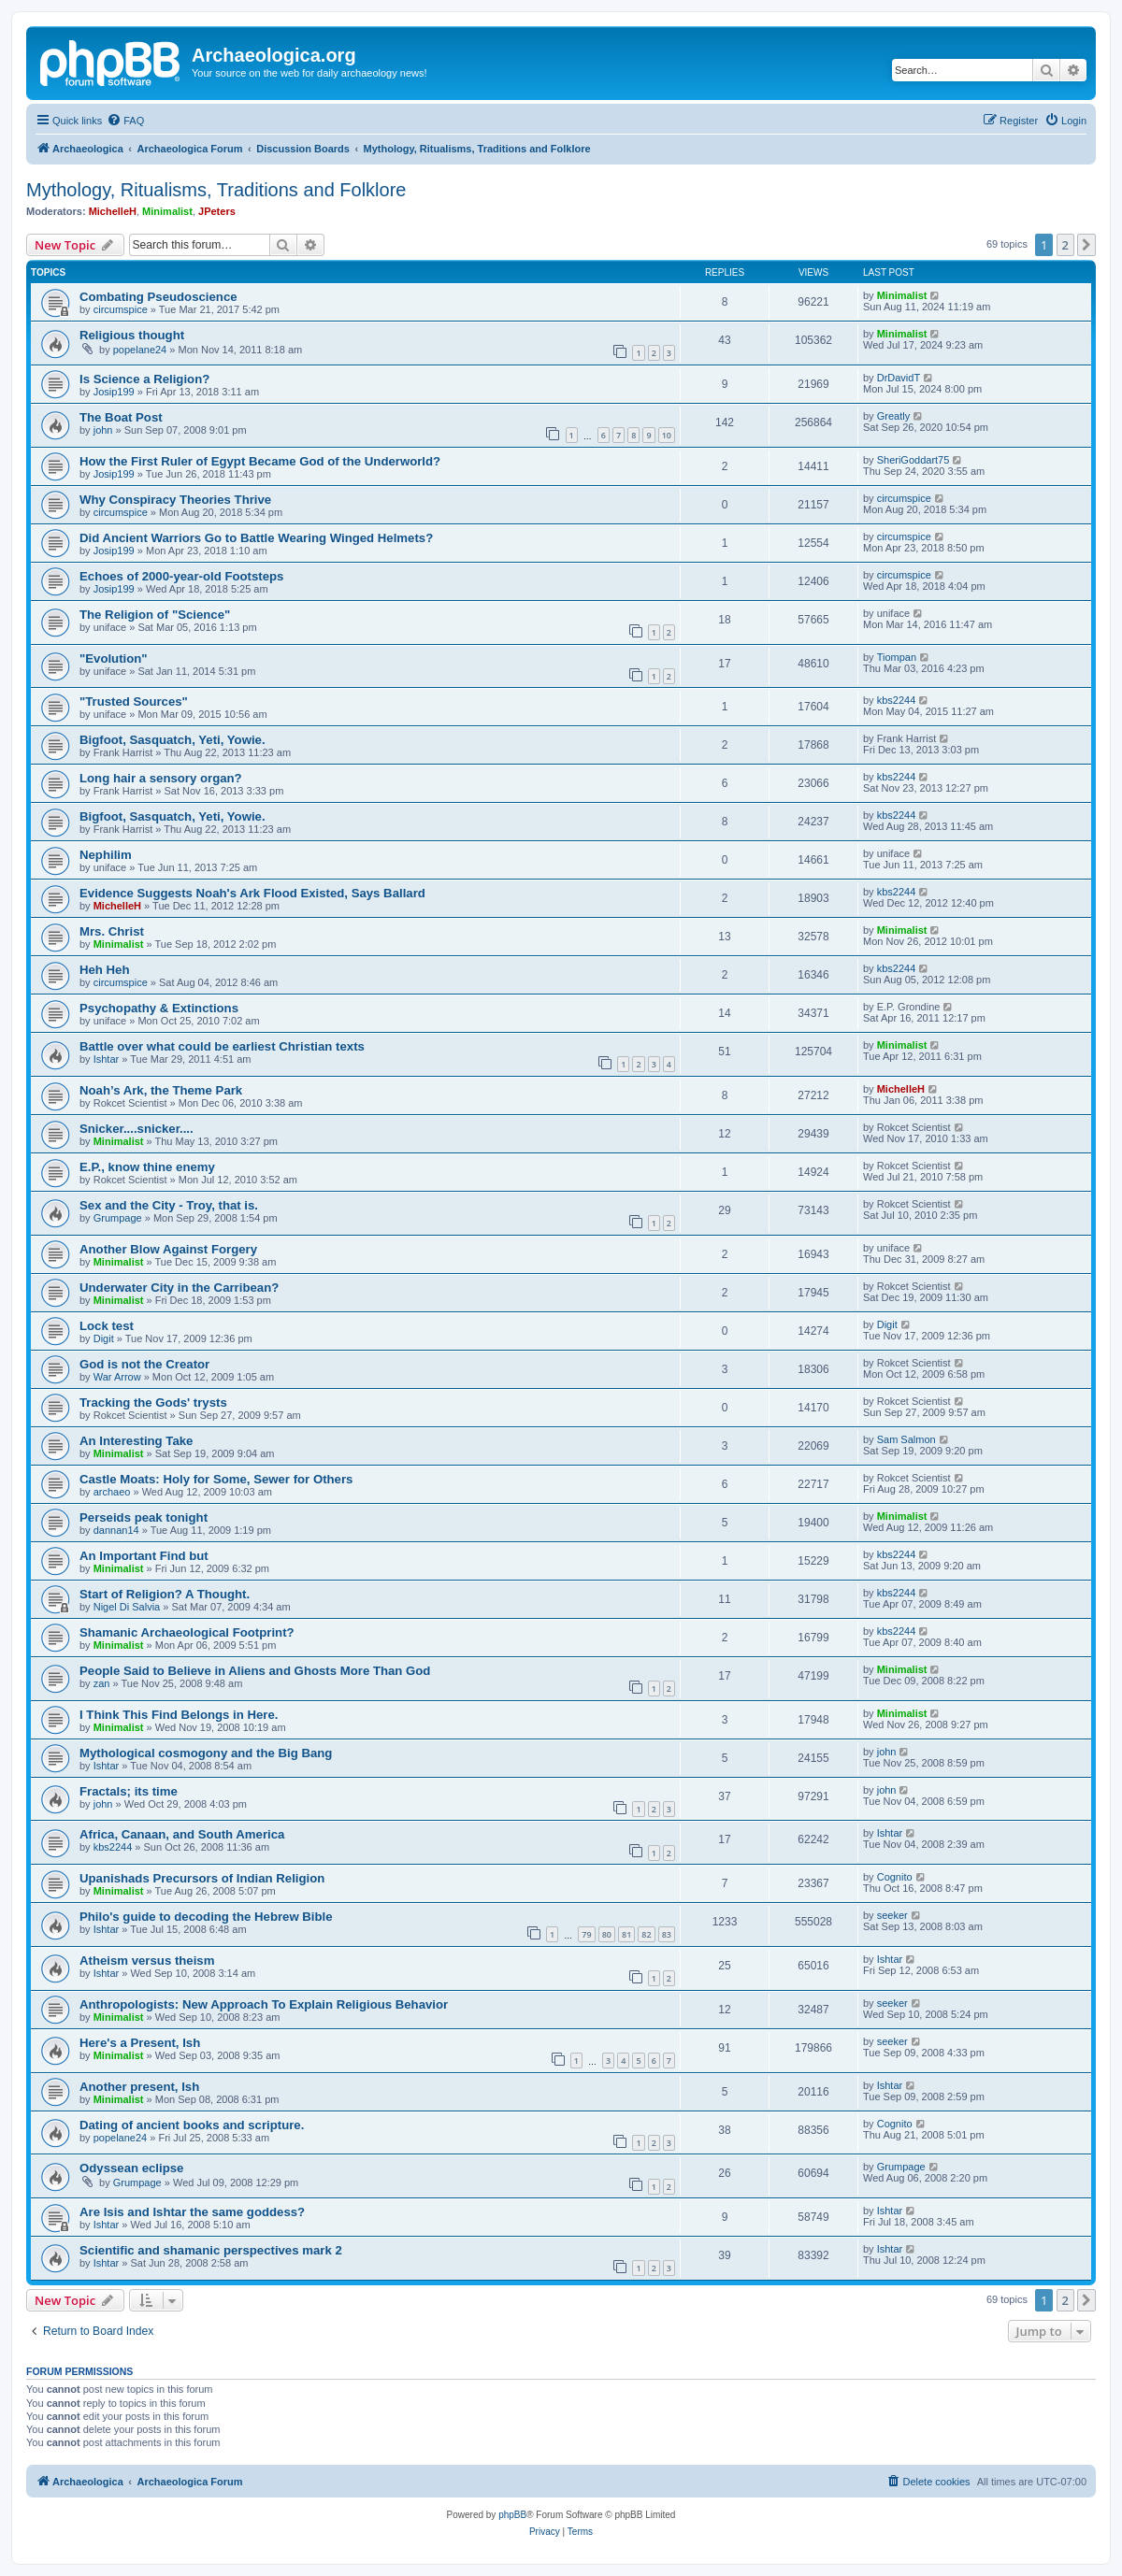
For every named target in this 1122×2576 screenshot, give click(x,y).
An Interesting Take (136, 1441)
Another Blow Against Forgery (168, 1249)
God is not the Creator (144, 1364)
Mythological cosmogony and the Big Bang (205, 1753)
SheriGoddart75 (913, 459)
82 (646, 1934)
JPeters (217, 211)
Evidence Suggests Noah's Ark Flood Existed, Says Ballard (252, 893)
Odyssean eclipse (131, 2168)
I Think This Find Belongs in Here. (178, 1715)
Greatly (893, 416)
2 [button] (1065, 244)
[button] (1086, 245)
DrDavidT (898, 377)
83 (666, 1934)
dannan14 (116, 1530)
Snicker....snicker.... (136, 1129)
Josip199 (114, 391)
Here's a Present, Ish (139, 2043)
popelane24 (140, 349)
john (103, 430)
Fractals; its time (128, 1791)
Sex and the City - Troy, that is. (168, 1205)
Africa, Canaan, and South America (181, 1834)
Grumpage (118, 1218)
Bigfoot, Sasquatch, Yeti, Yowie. (172, 740)
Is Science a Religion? (144, 379)
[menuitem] (125, 120)
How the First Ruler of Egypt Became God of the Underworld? (259, 461)
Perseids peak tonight (143, 1517)
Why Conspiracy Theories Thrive (175, 500)
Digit (104, 1338)
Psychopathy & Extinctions (158, 1008)
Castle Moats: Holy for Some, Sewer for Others (215, 1479)
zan (102, 1683)
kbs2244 (896, 700)
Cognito (895, 1876)
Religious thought (131, 335)
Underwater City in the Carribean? (179, 1288)
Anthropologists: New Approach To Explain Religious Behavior (263, 2004)
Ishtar (107, 1059)
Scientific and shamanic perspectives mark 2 (210, 2250)
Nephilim (105, 855)
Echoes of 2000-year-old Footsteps (181, 576)
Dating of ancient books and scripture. (191, 2125)
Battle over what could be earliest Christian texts (222, 1046)
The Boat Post (121, 417)
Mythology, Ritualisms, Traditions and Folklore (216, 189)
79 (586, 1934)
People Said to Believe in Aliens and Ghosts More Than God (254, 1671)
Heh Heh (104, 970)
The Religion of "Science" (154, 615)
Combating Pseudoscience (158, 297)
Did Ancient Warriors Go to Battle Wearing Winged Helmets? (256, 538)
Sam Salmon (906, 1439)
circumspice (121, 309)
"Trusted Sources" (133, 701)
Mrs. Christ (111, 931)
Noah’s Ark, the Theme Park (160, 1090)
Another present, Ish (139, 2087)
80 (606, 1934)
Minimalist (167, 211)
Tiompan (896, 657)
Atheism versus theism (146, 1960)
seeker (892, 1915)
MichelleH (113, 211)
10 (666, 435)
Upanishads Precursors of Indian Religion (201, 1878)
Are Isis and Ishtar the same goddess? (192, 2212)
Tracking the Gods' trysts (153, 1402)
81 (626, 1934)
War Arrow (117, 1376)
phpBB (512, 2515)
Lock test (106, 1326)
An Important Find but (144, 1556)
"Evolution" (113, 658)
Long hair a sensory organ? (160, 778)
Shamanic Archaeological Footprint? (187, 1632)
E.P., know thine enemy (147, 1167)
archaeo (112, 1491)
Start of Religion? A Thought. (164, 1594)
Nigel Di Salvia (127, 1606)
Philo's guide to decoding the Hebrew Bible (206, 1917)
